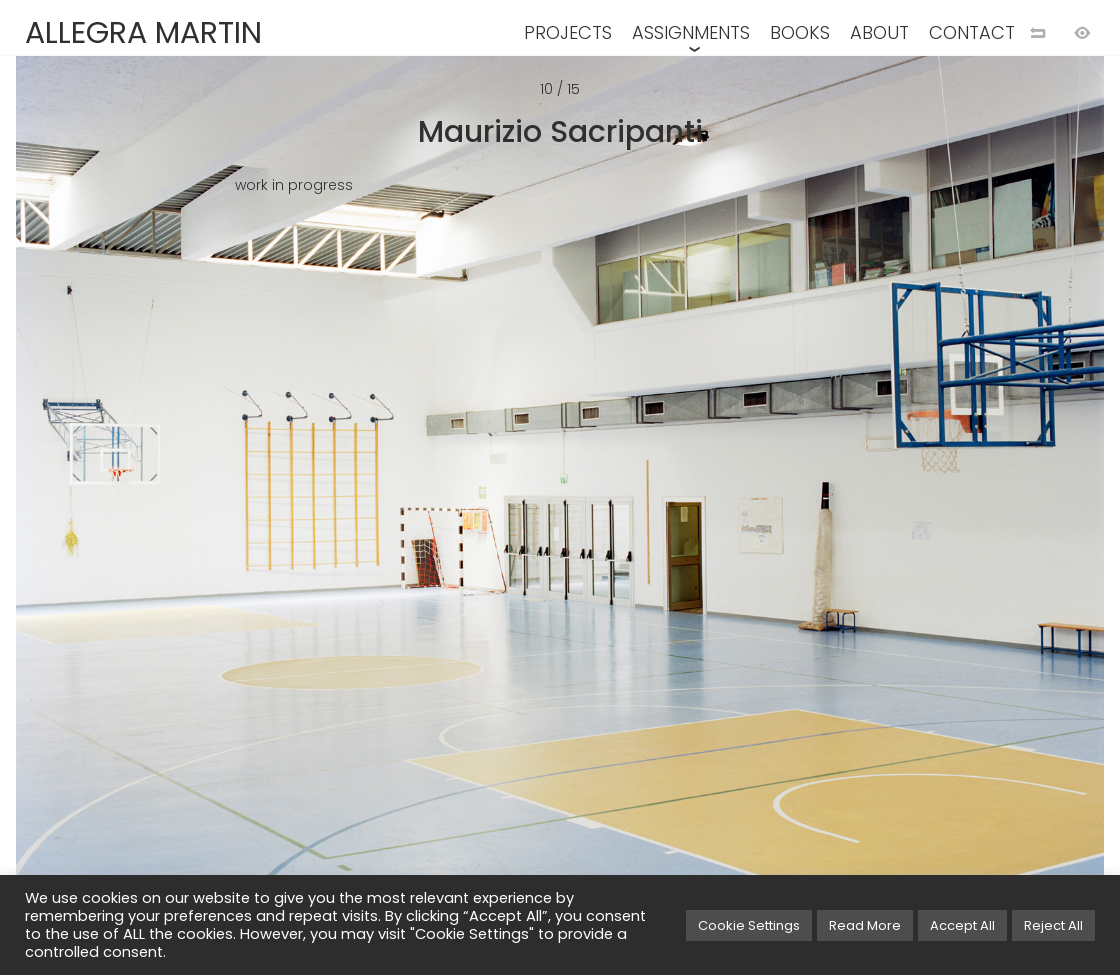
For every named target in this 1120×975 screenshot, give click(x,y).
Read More (865, 925)
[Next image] (840, 520)
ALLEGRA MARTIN (143, 33)
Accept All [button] (962, 925)
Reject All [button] (1053, 925)
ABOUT (879, 32)
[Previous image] (280, 520)
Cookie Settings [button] (749, 925)
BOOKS (800, 32)
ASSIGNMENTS (691, 32)
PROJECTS (568, 32)
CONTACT (972, 32)
